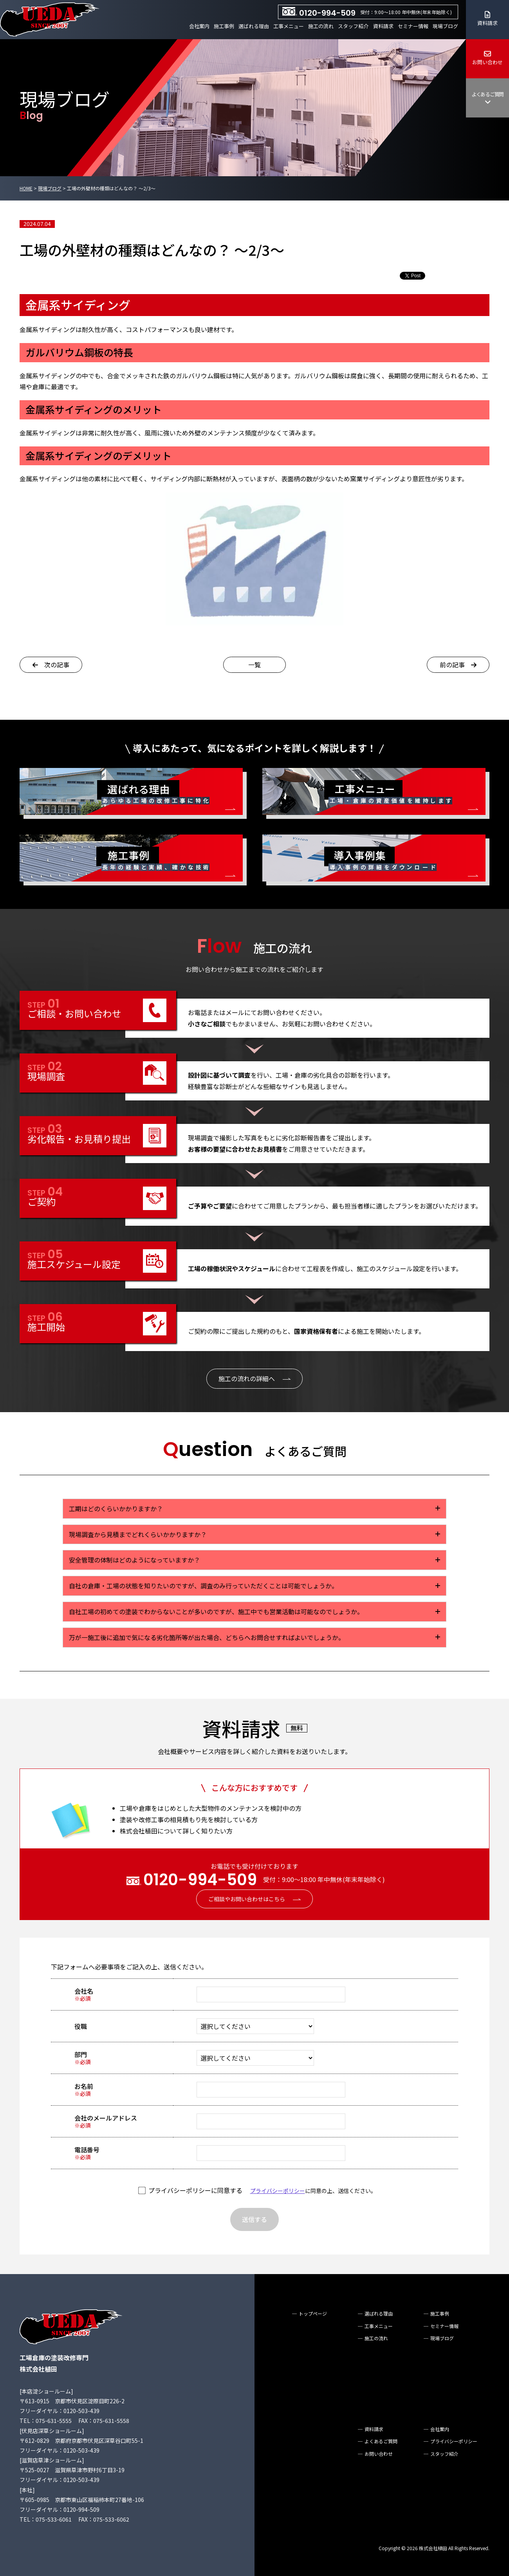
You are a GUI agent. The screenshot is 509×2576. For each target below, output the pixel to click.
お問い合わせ (487, 58)
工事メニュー (288, 26)
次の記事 (50, 664)
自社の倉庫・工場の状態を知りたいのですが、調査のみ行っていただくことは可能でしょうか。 (203, 1585)
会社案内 (199, 26)
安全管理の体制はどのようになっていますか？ (134, 1559)
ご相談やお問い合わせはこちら (246, 1899)
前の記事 (458, 664)
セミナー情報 (413, 26)
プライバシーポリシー (277, 2191)
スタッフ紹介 (353, 26)
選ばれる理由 (253, 26)
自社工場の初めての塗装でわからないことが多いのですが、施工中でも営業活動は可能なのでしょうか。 (216, 1611)
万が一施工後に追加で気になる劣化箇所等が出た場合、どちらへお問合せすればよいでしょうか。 (207, 1637)
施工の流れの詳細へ (246, 1378)
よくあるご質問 (487, 98)
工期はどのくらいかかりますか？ (116, 1508)
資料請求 (383, 26)
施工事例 (224, 26)
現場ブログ (445, 26)
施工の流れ (321, 26)
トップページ (313, 2313)
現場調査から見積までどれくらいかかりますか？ (138, 1534)
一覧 (254, 664)
